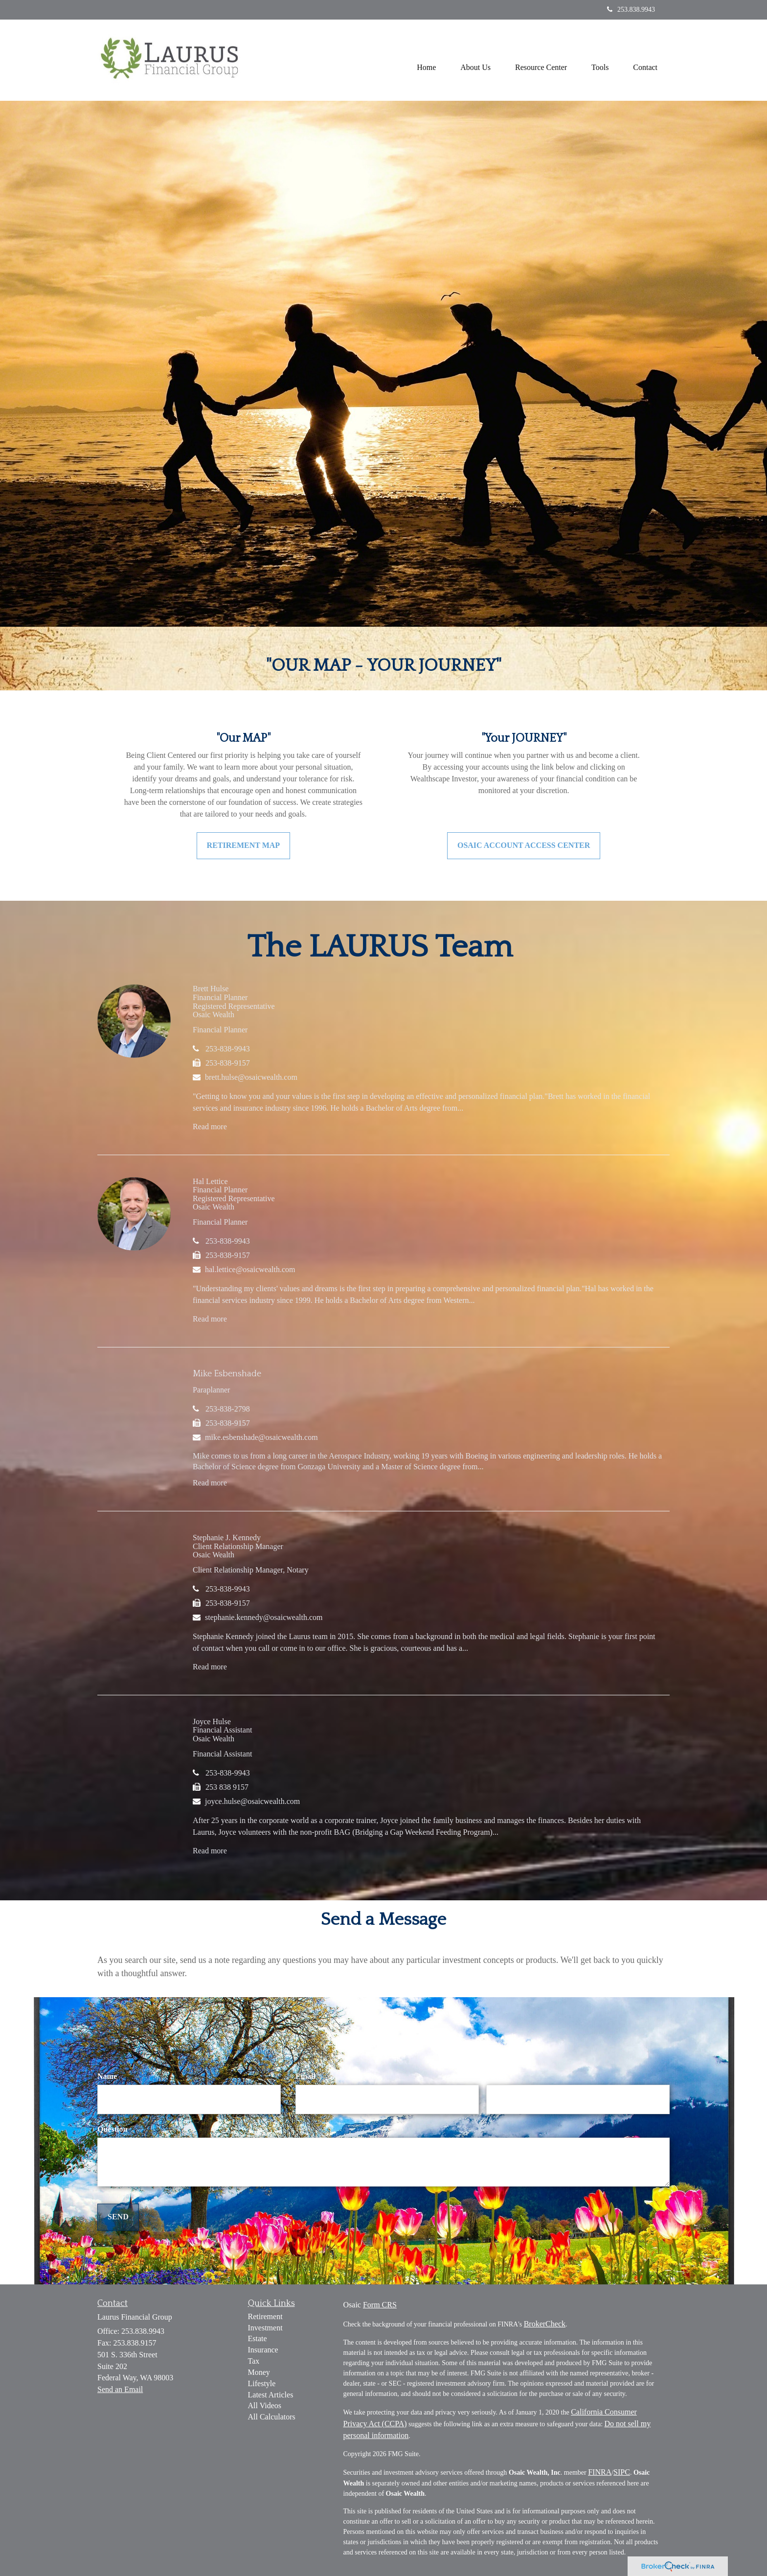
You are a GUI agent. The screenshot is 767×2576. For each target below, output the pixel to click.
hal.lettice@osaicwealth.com (250, 1269)
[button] (475, 60)
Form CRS (380, 2305)
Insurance (263, 2350)
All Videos (265, 2405)
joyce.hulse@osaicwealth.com (252, 1801)
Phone (496, 2076)
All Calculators (271, 2417)
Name (107, 2076)
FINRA (599, 2472)
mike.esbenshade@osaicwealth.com (261, 1437)
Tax (254, 2361)
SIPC (621, 2472)
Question (112, 2129)
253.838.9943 (631, 9)
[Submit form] (118, 2217)
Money (259, 2372)
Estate (257, 2338)
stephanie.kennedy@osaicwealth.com (263, 1617)
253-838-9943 (227, 1049)
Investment (265, 2328)
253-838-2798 (227, 1409)
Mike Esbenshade (227, 1374)
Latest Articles (270, 2395)
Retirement (265, 2316)
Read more (210, 1126)
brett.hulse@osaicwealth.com (251, 1077)
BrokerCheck (544, 2324)
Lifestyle (262, 2383)
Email (305, 2076)
